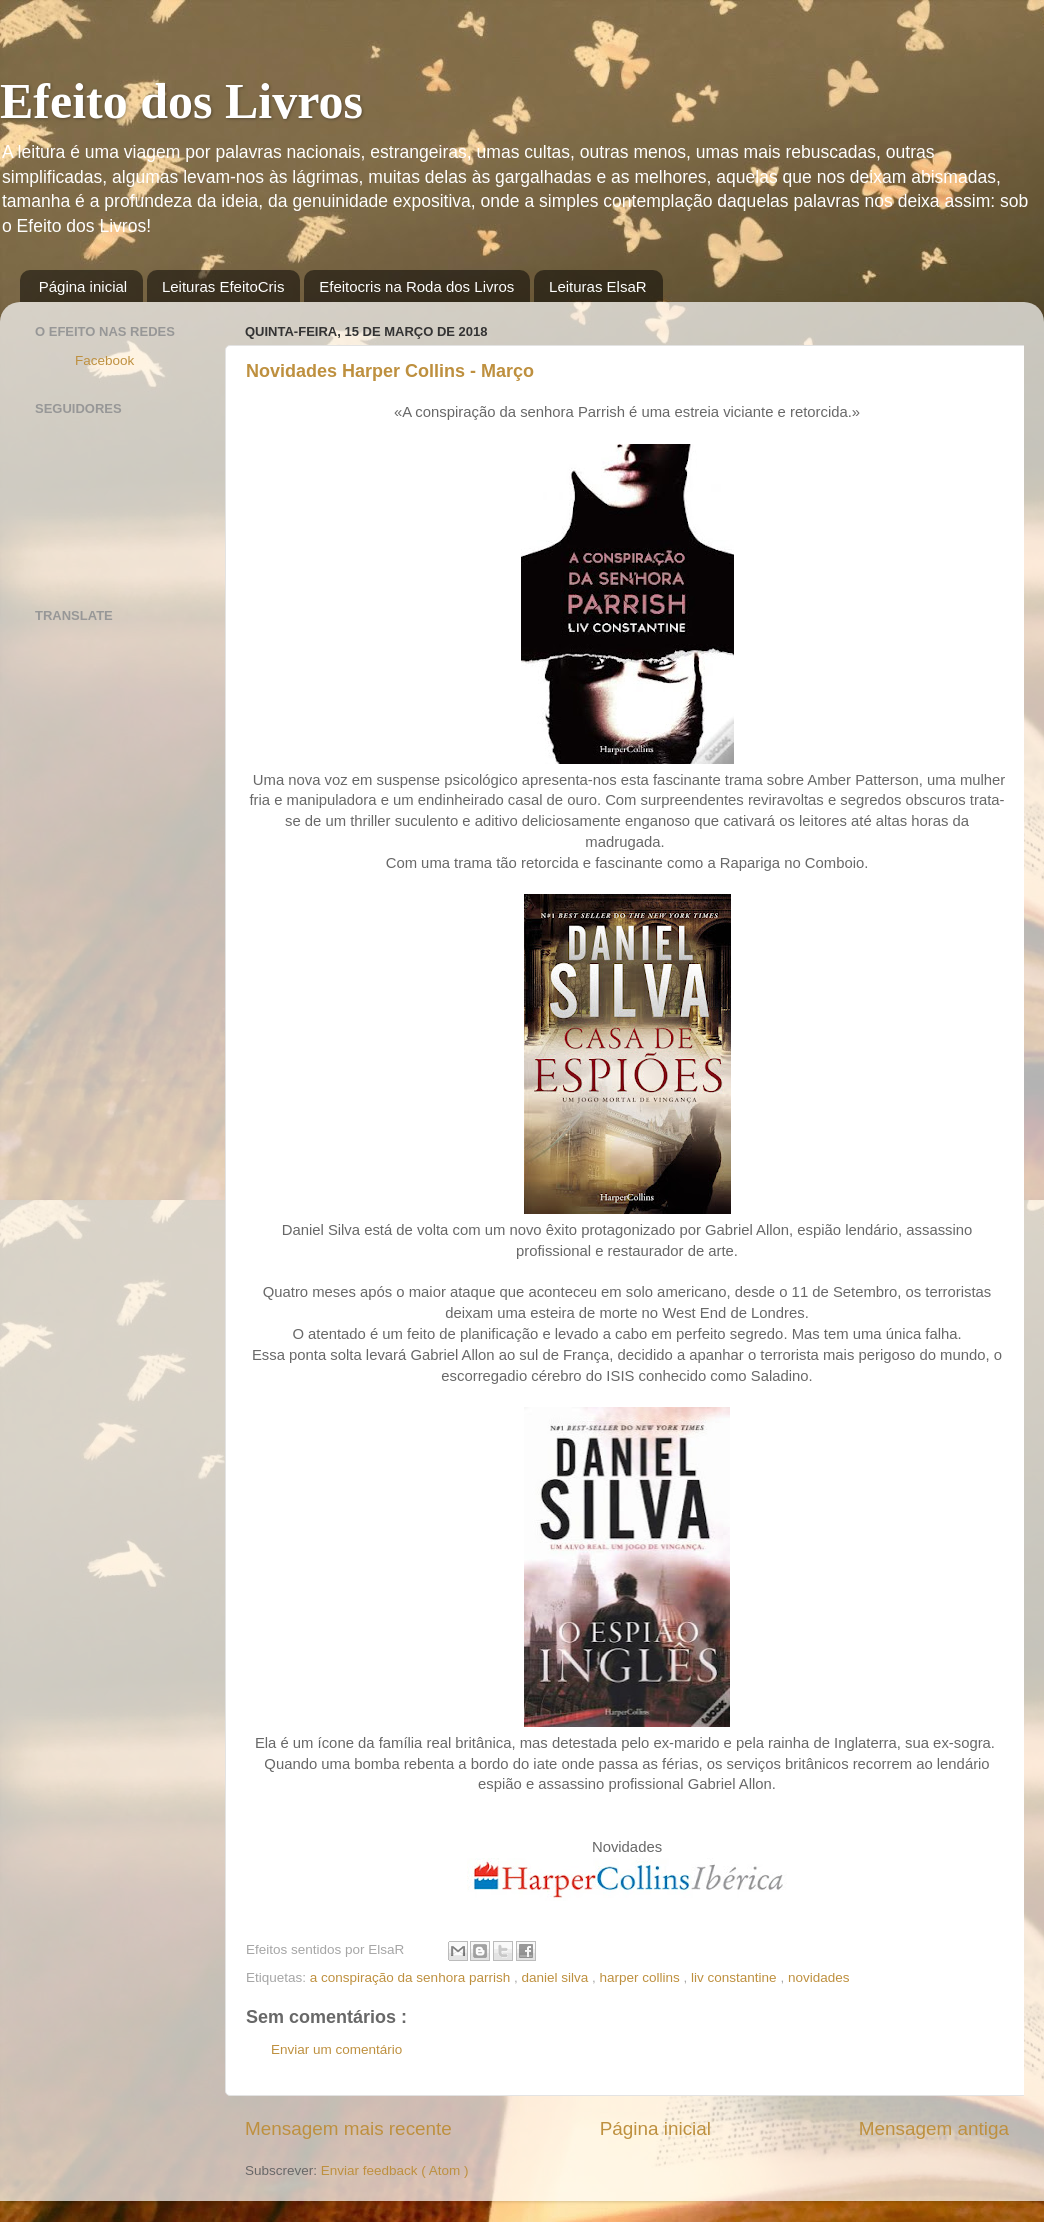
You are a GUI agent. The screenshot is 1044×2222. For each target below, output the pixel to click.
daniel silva (556, 1977)
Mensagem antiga (934, 2128)
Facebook (104, 360)
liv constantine (735, 1977)
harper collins (642, 1977)
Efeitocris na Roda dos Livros (416, 286)
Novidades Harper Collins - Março (390, 371)
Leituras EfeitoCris (223, 286)
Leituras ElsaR (598, 286)
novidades (819, 1977)
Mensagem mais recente (348, 2128)
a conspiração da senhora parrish (412, 1977)
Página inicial (83, 286)
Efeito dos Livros (181, 101)
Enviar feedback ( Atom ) (395, 2170)
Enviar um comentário (336, 2049)
